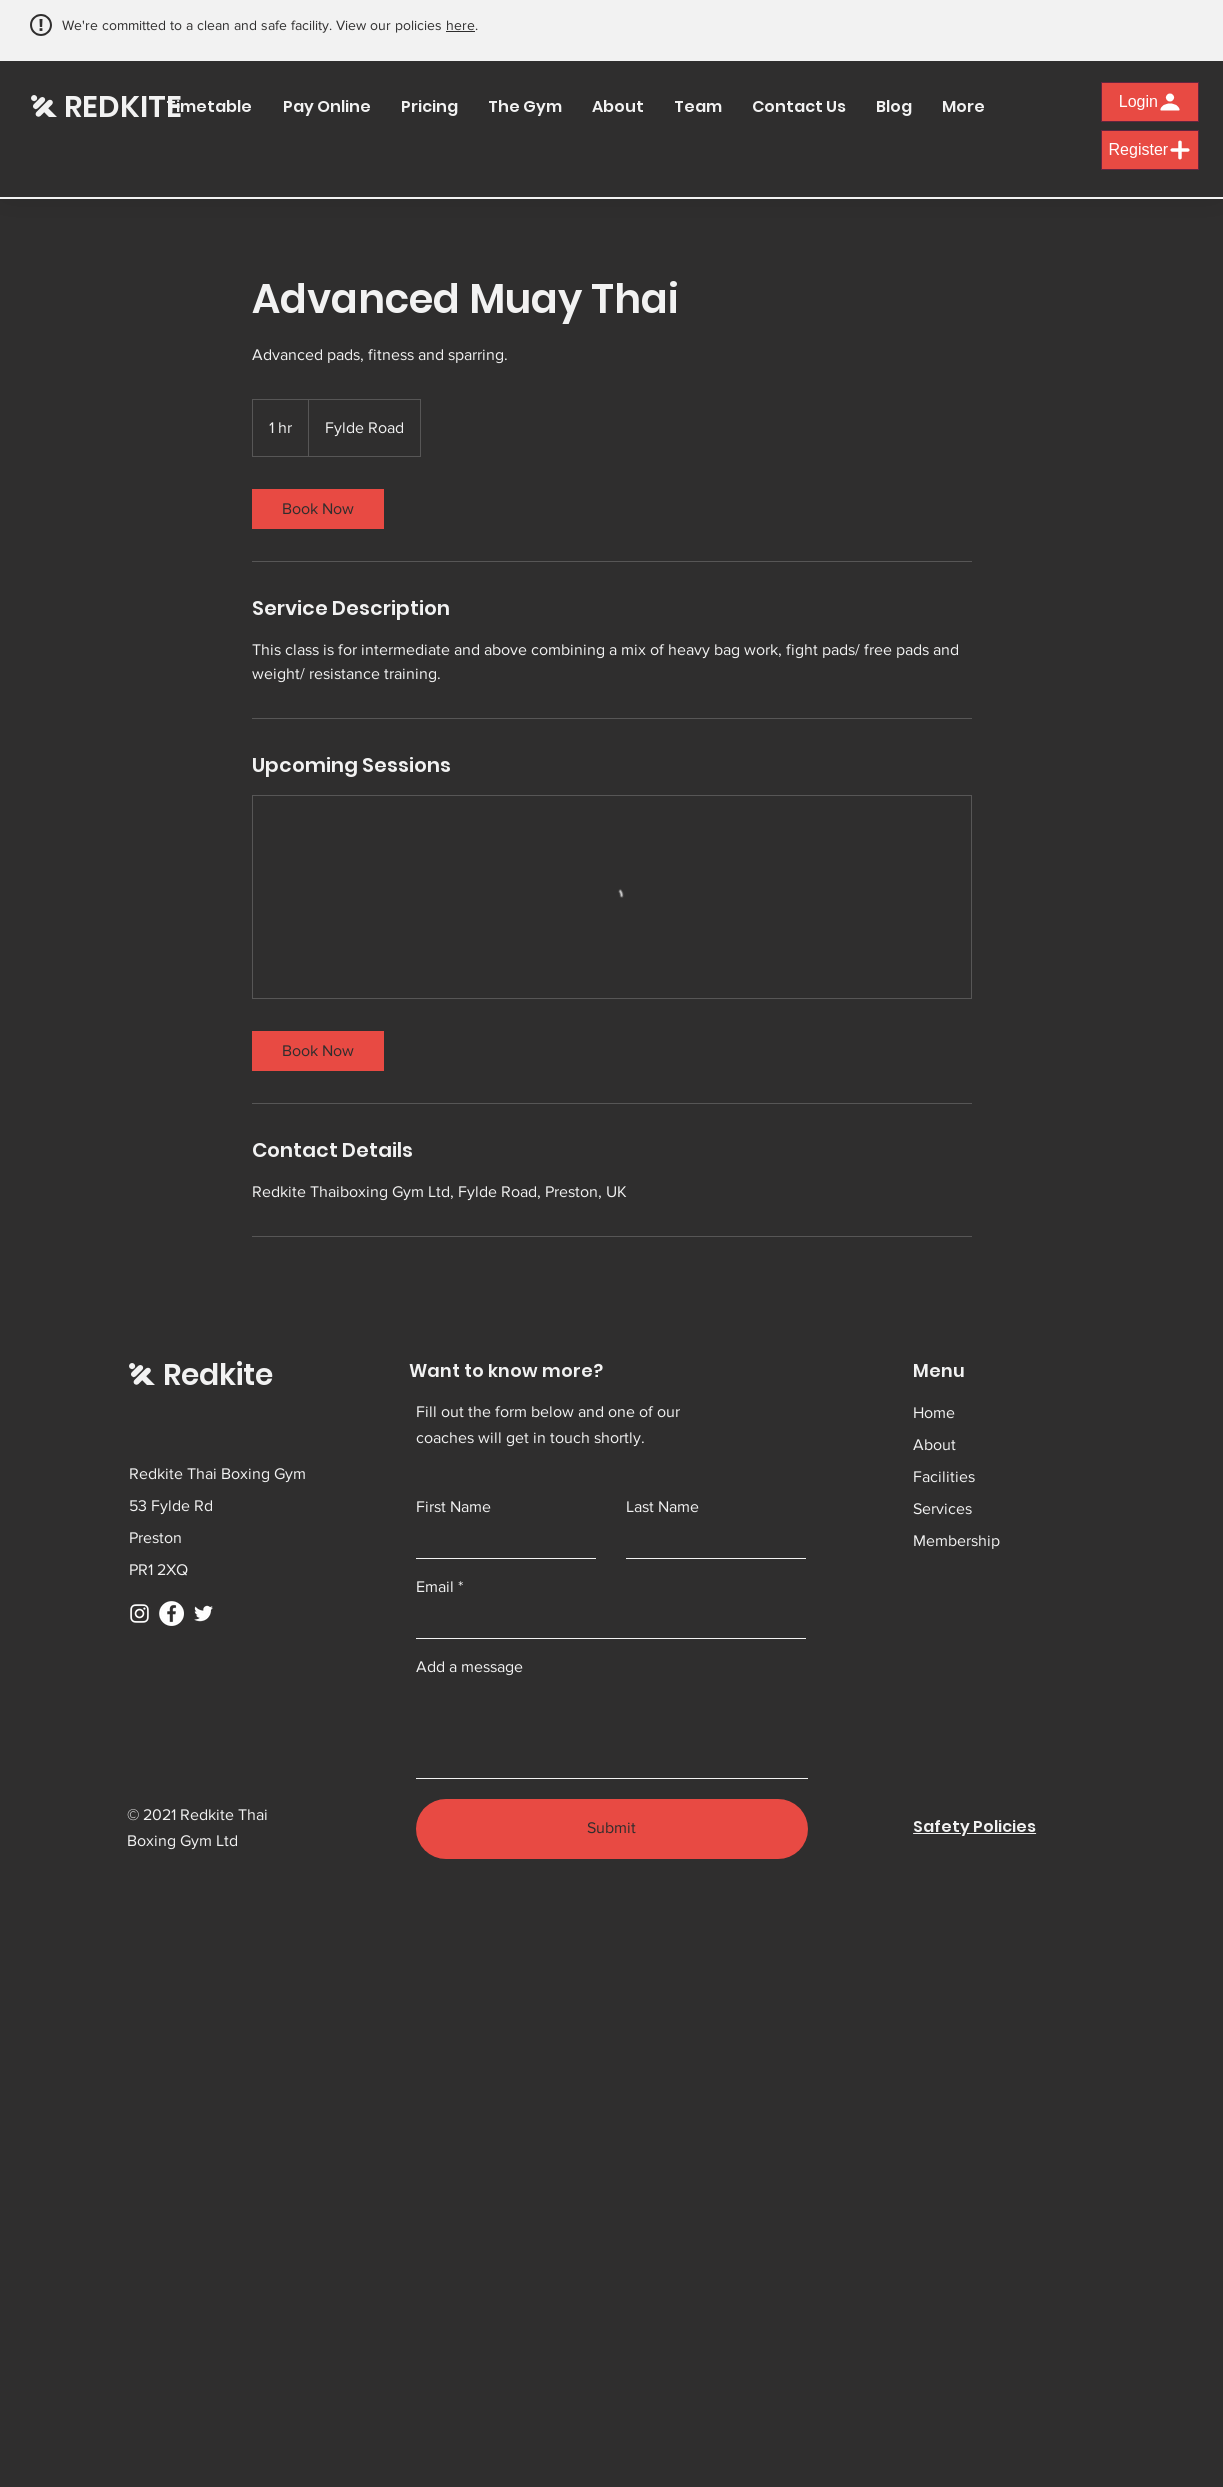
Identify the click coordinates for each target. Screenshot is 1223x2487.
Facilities (944, 1476)
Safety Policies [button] (974, 1826)
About (934, 1444)
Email (435, 1587)
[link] (318, 509)
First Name (453, 1507)
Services (942, 1508)
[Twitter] (203, 1613)
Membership (956, 1540)
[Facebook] (171, 1613)
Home (934, 1412)
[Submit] (612, 1829)
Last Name (662, 1507)
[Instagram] (139, 1613)
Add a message (469, 1667)
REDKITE (123, 107)
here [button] (460, 25)
